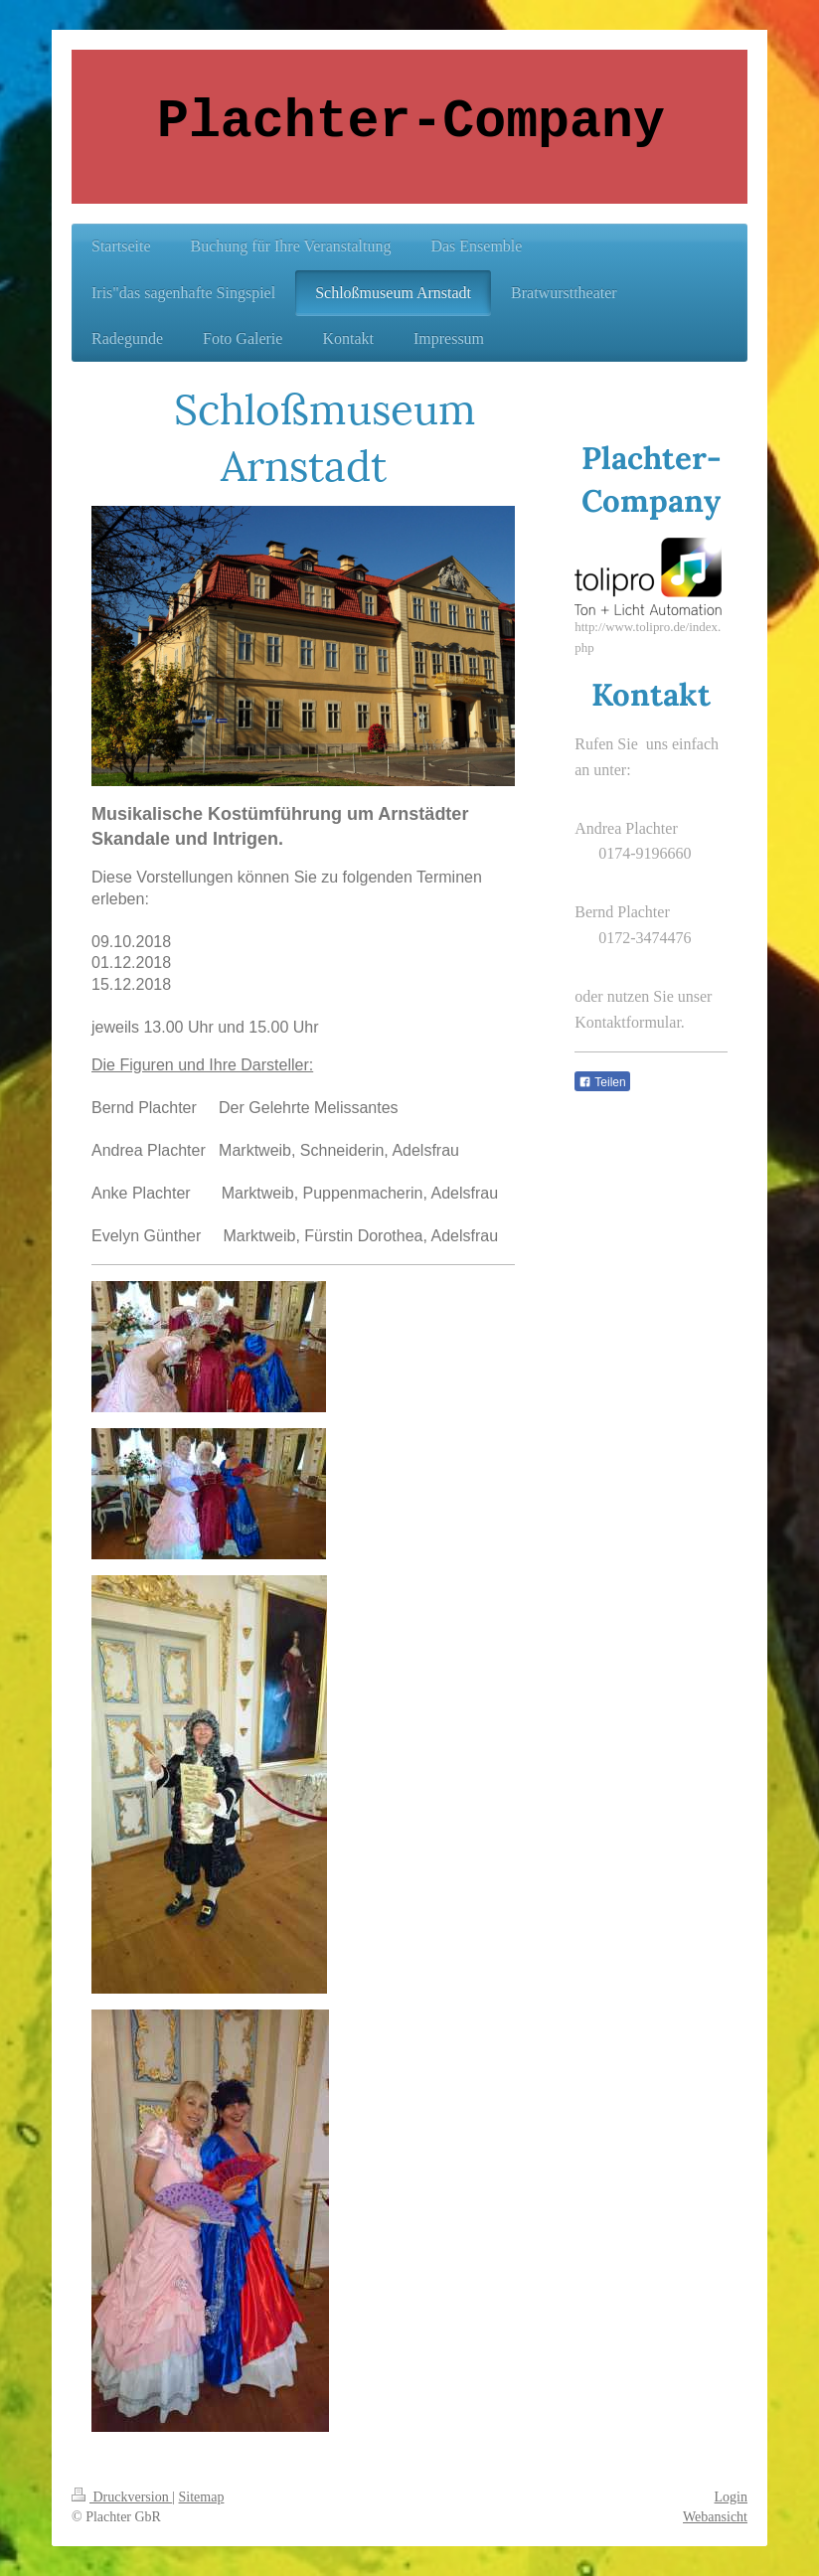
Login (731, 2497)
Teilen (601, 1082)
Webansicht (715, 2516)
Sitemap (202, 2497)
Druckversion (122, 2497)
